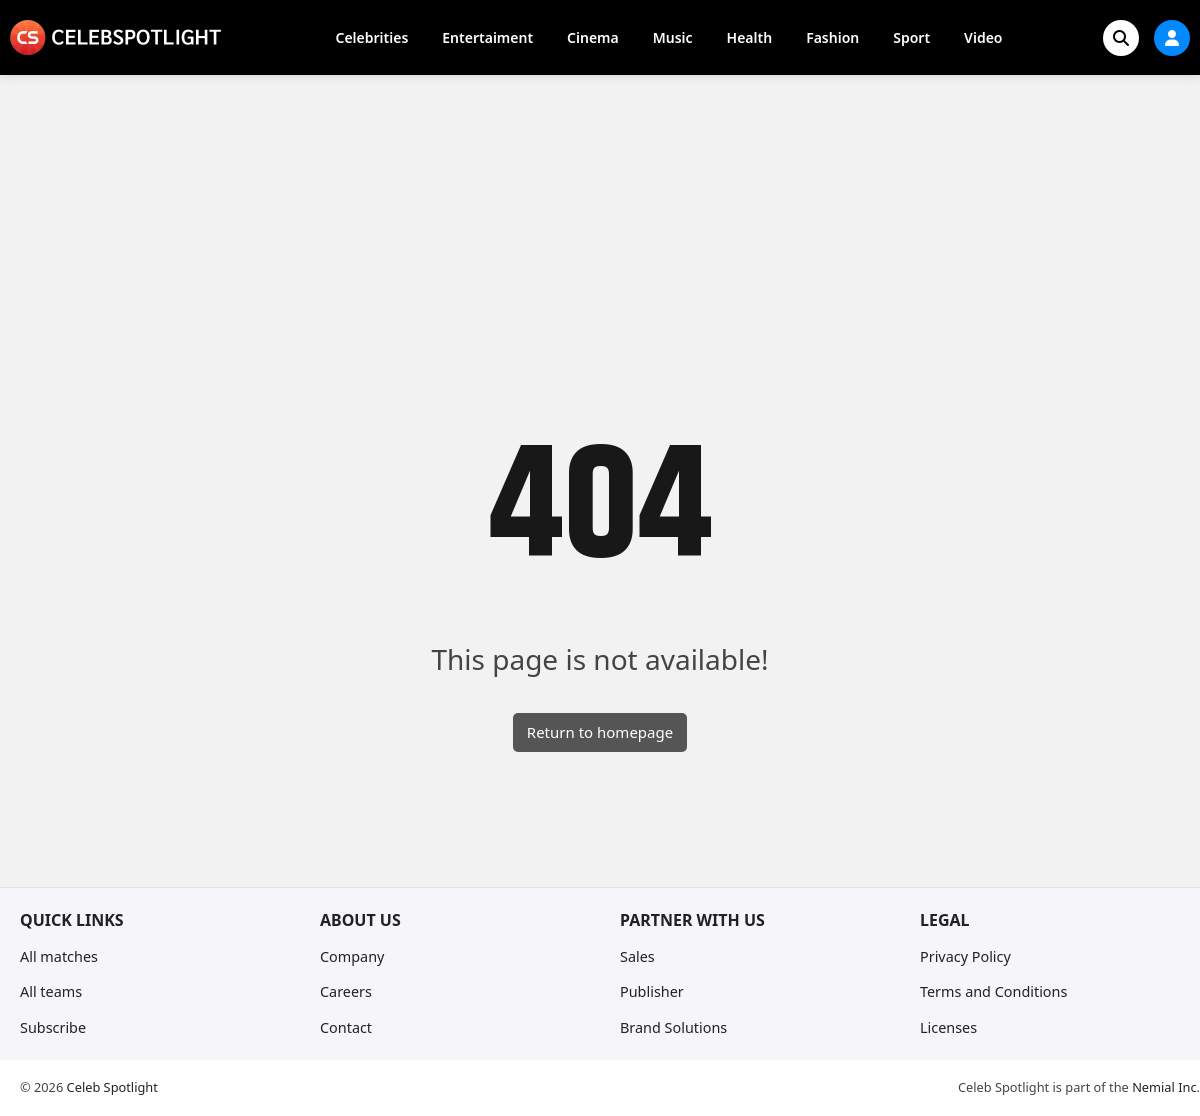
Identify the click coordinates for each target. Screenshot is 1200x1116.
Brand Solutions (673, 1027)
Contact (346, 1027)
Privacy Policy (965, 956)
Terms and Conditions (993, 991)
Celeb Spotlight (112, 1087)
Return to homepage (600, 732)
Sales (637, 956)
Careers (346, 991)
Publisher (652, 991)
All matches (59, 956)
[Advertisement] (600, 225)
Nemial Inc (1164, 1087)
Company (352, 956)
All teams (51, 991)
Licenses (948, 1027)
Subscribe (53, 1027)
